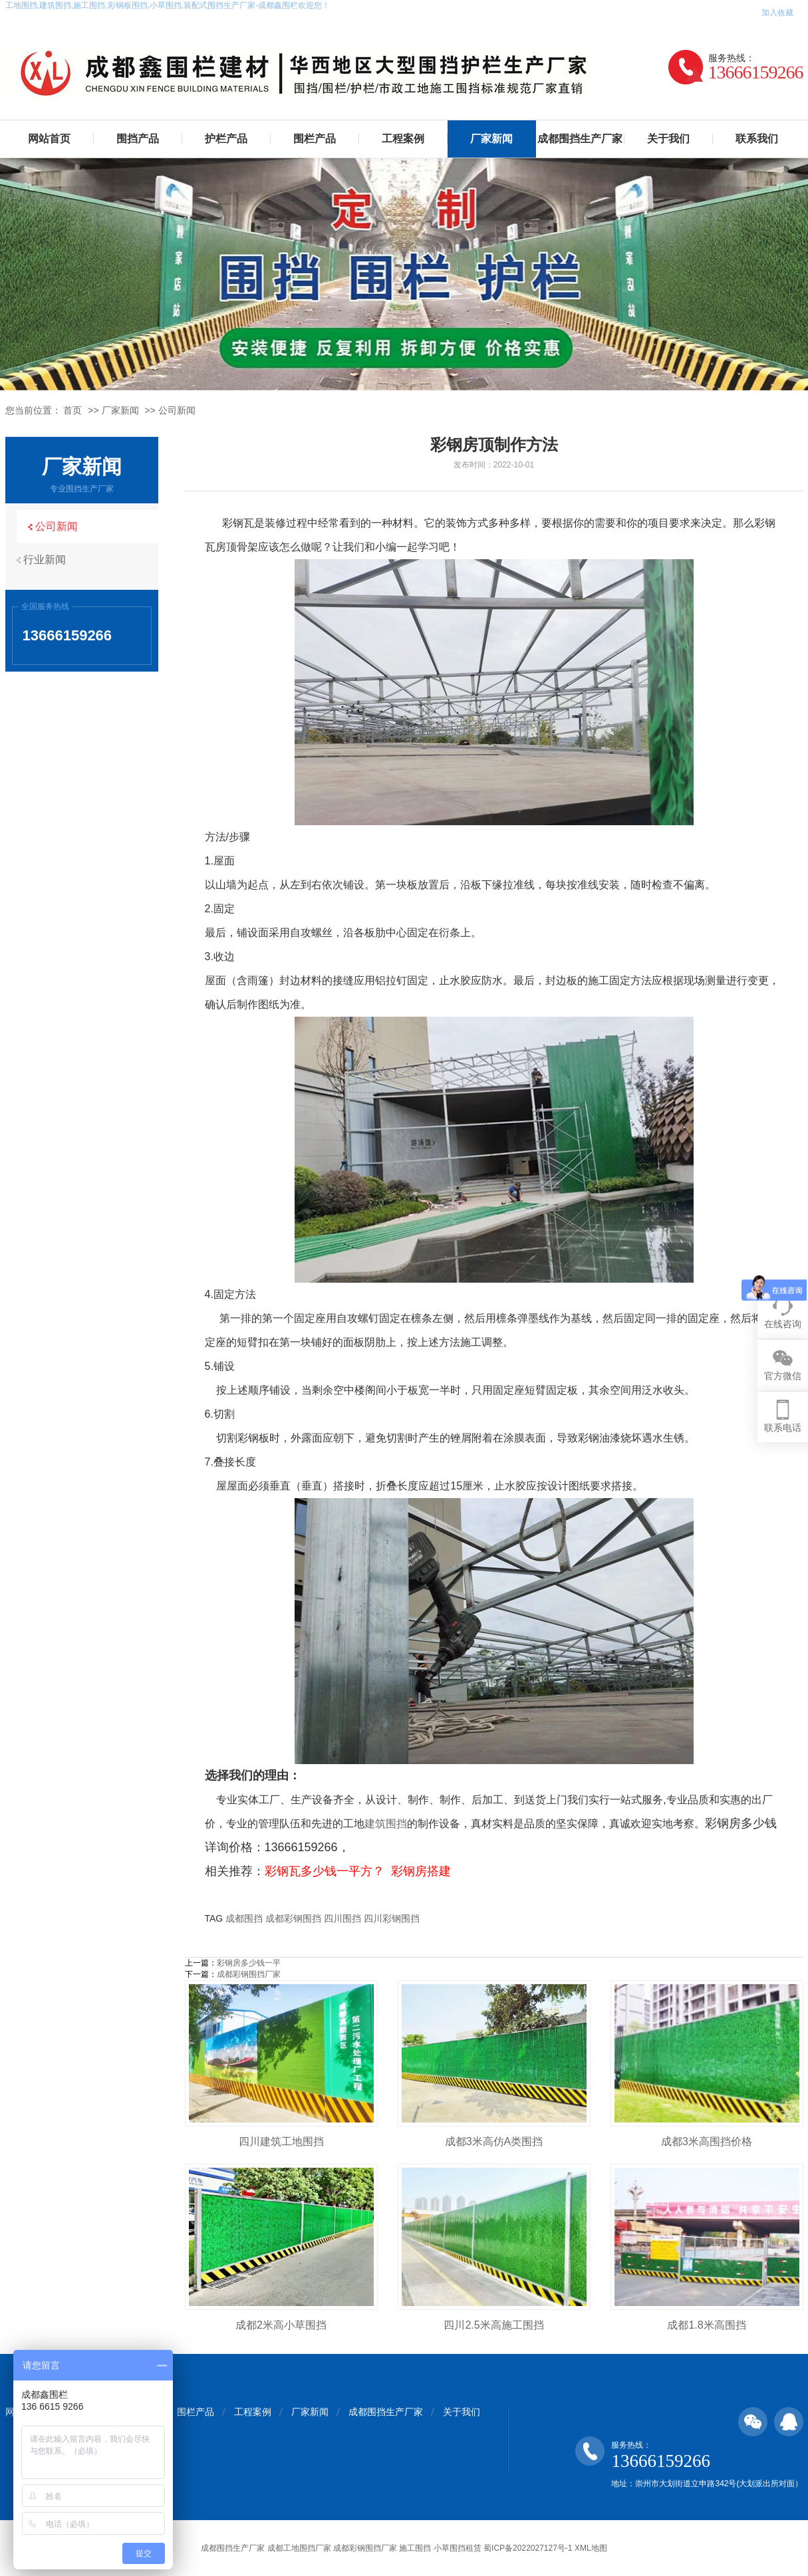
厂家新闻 (491, 138)
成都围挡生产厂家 (579, 138)
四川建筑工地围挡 (281, 2141)
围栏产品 (314, 138)
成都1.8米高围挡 (706, 2325)
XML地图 (591, 2548)
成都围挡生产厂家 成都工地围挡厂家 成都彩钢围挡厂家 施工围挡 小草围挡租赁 (341, 2548)
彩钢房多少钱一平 (249, 1963)
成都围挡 (244, 1918)
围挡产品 (137, 138)
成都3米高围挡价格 (706, 2141)
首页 (72, 410)
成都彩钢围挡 (293, 1918)
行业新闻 (48, 559)
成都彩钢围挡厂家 (249, 1974)
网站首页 (49, 138)
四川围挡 (342, 1918)
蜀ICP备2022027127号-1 (527, 2548)
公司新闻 (177, 410)
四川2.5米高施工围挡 (493, 2325)
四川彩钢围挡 (392, 1918)
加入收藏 (777, 12)
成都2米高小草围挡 (281, 2325)
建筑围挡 (385, 1823)
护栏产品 (226, 138)
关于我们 (668, 138)
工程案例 (403, 138)
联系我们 (757, 138)
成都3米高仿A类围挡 (494, 2141)
